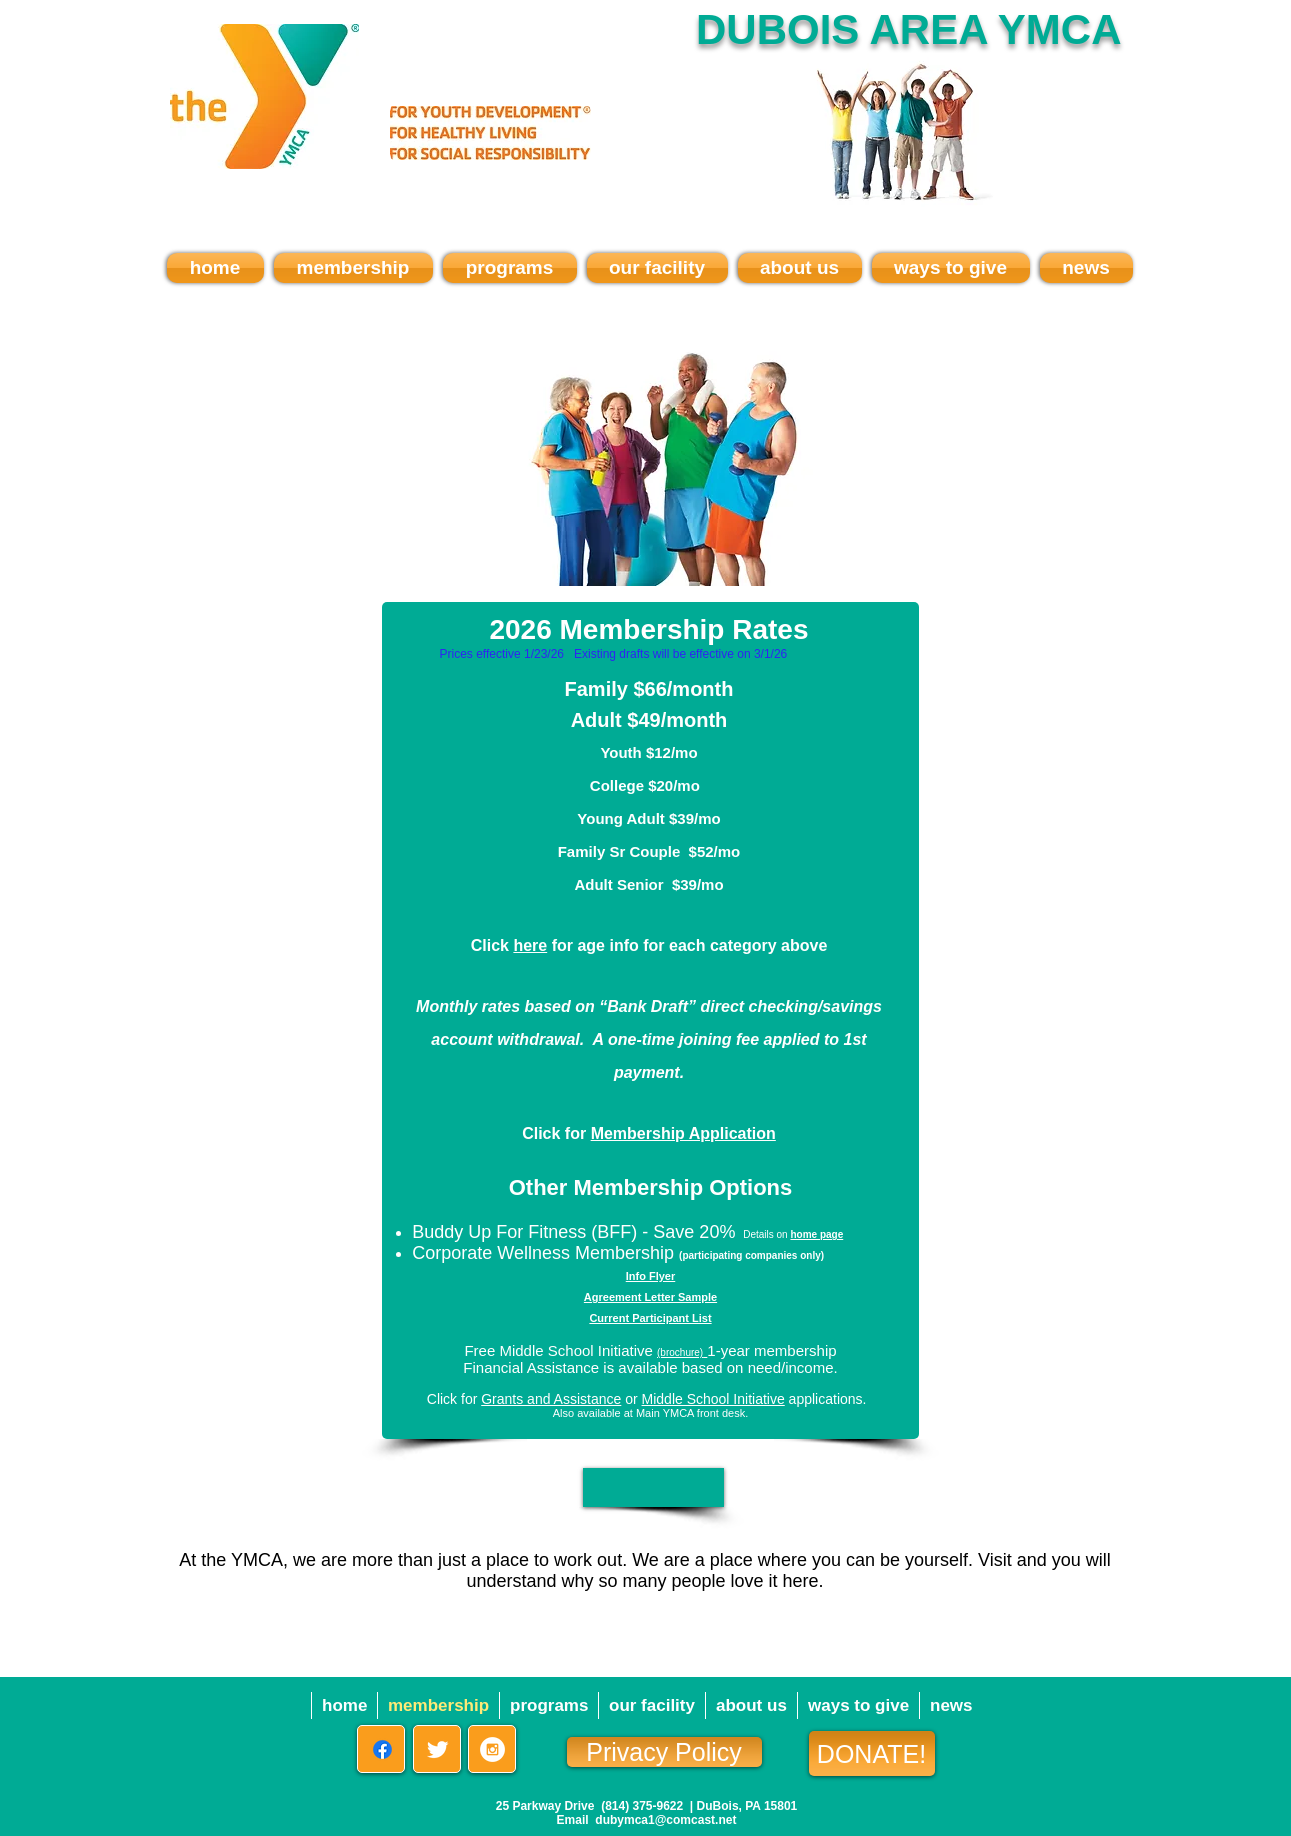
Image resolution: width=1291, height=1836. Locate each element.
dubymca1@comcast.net (665, 1820)
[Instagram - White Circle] (492, 1749)
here (530, 945)
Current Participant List (650, 1318)
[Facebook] (382, 1749)
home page (816, 1234)
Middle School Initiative (713, 1399)
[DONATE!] (872, 1753)
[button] (653, 1487)
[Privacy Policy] (664, 1752)
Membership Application (683, 1133)
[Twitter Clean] (437, 1749)
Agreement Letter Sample (650, 1297)
